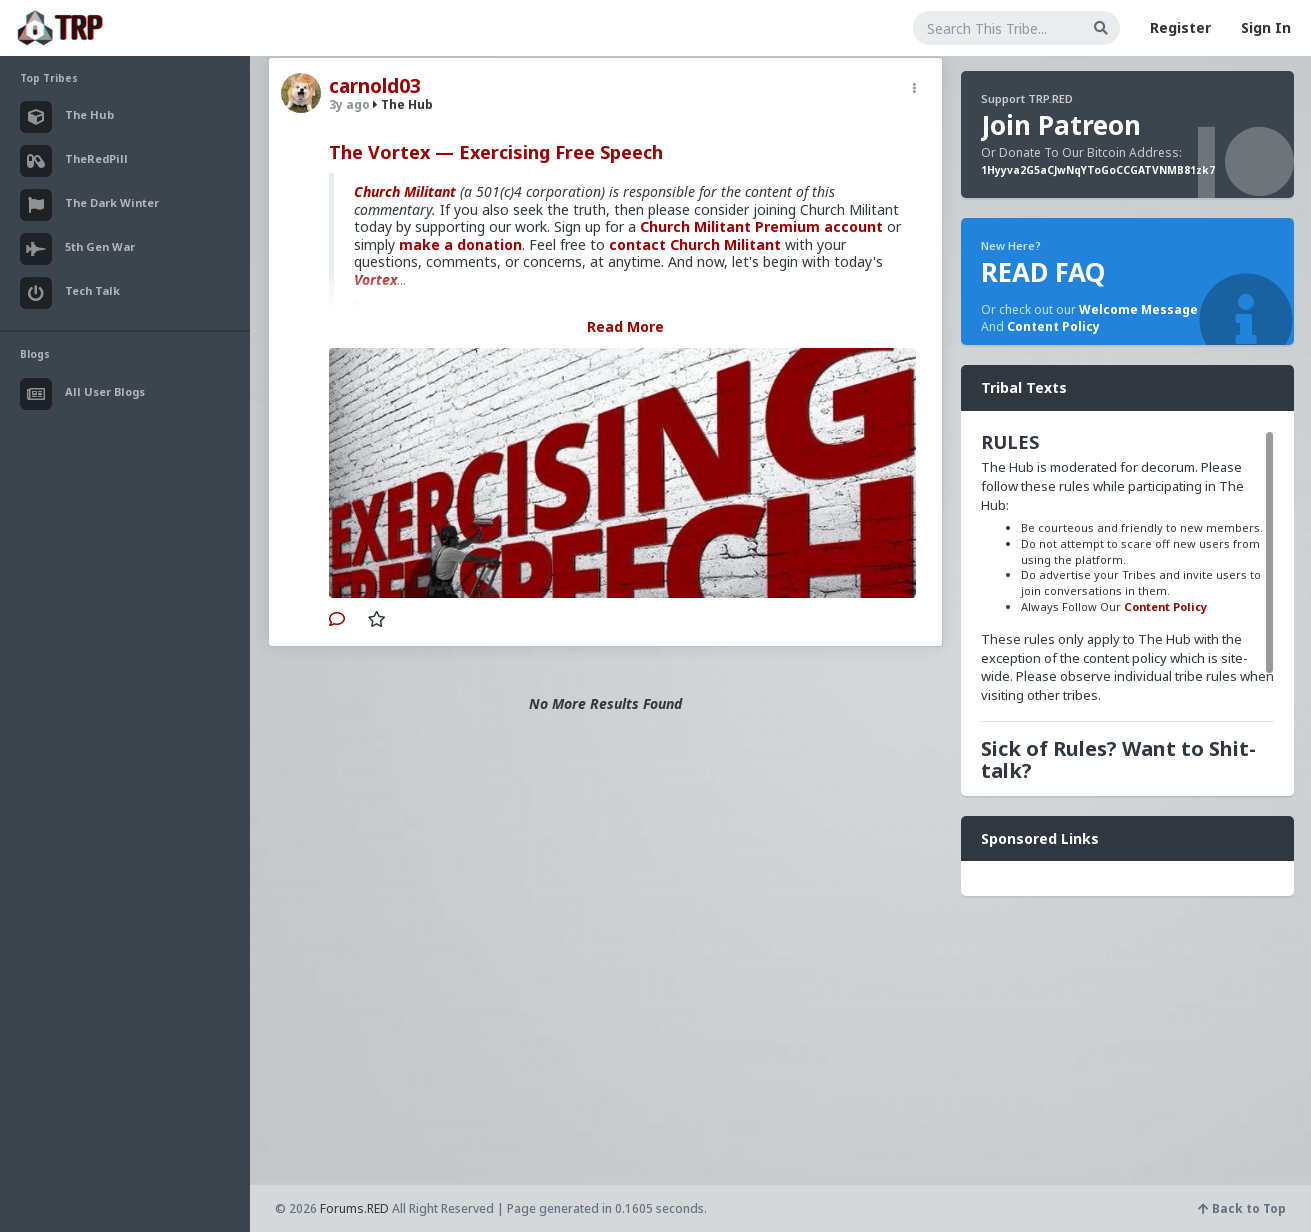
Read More (625, 326)
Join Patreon (1061, 125)
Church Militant (405, 191)
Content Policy (1053, 326)
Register (1180, 27)
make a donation (460, 244)
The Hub (403, 104)
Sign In (1266, 27)
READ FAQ (1043, 272)
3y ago (349, 104)
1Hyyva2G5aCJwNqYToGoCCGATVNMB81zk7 (1098, 170)
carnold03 (375, 86)
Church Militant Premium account (761, 226)
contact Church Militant (695, 244)
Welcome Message (1138, 309)
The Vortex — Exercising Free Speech (496, 152)
